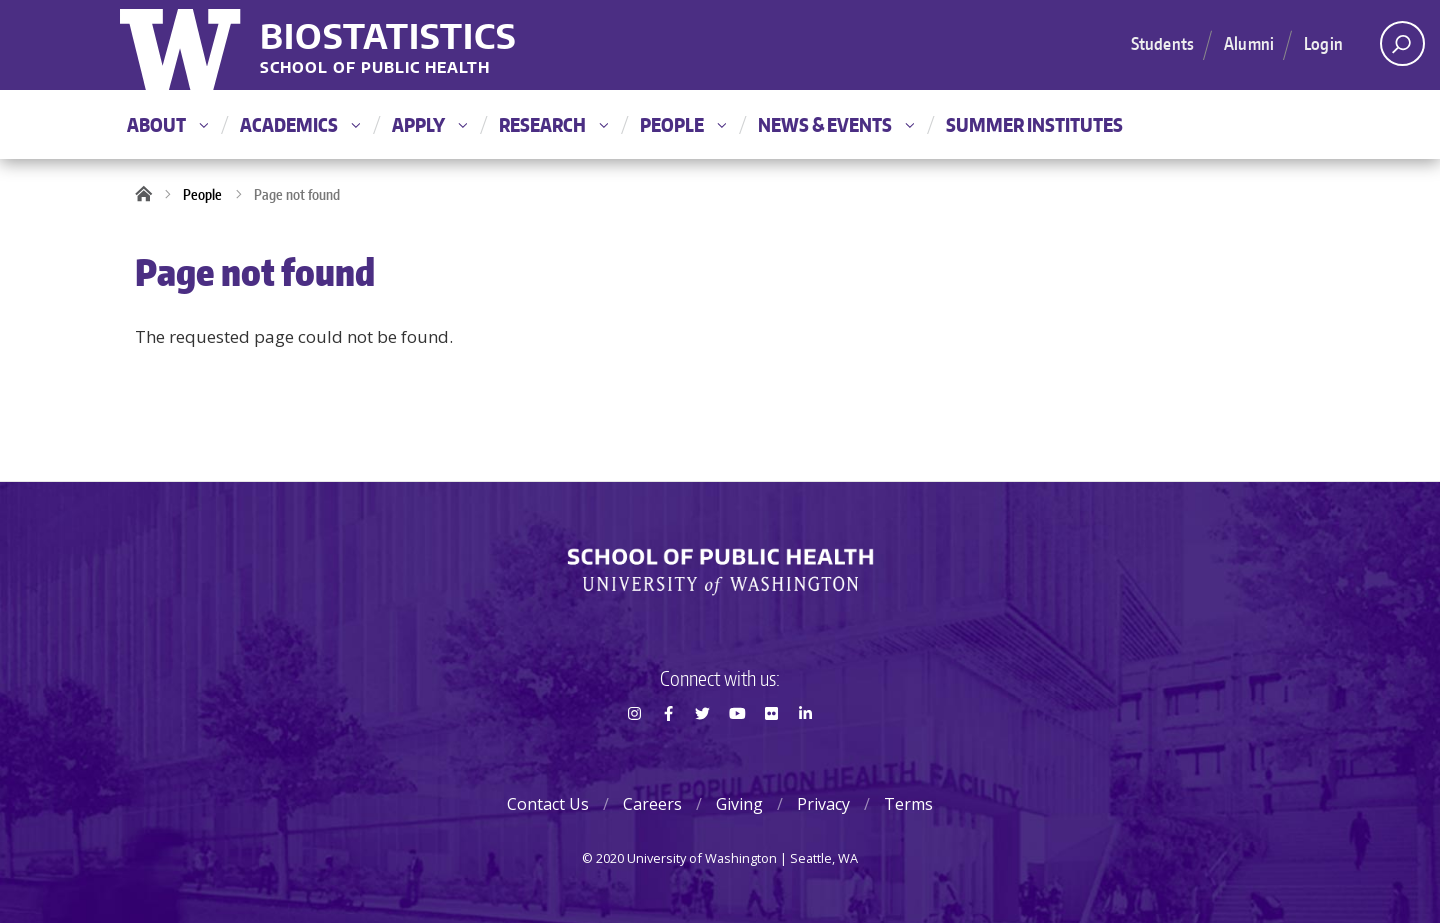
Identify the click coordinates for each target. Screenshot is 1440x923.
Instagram (634, 749)
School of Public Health (375, 68)
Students (1162, 43)
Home (150, 195)
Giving (739, 804)
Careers (652, 804)
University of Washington (182, 45)
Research (553, 124)
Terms (908, 804)
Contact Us (548, 804)
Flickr (771, 749)
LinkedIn (806, 749)
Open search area (1395, 49)
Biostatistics (388, 35)
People (683, 124)
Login (1323, 43)
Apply (429, 124)
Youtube (737, 749)
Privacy (823, 804)
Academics (300, 124)
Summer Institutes (1034, 124)
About (167, 124)
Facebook (668, 749)
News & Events (836, 124)
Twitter (703, 749)
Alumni (1249, 43)
